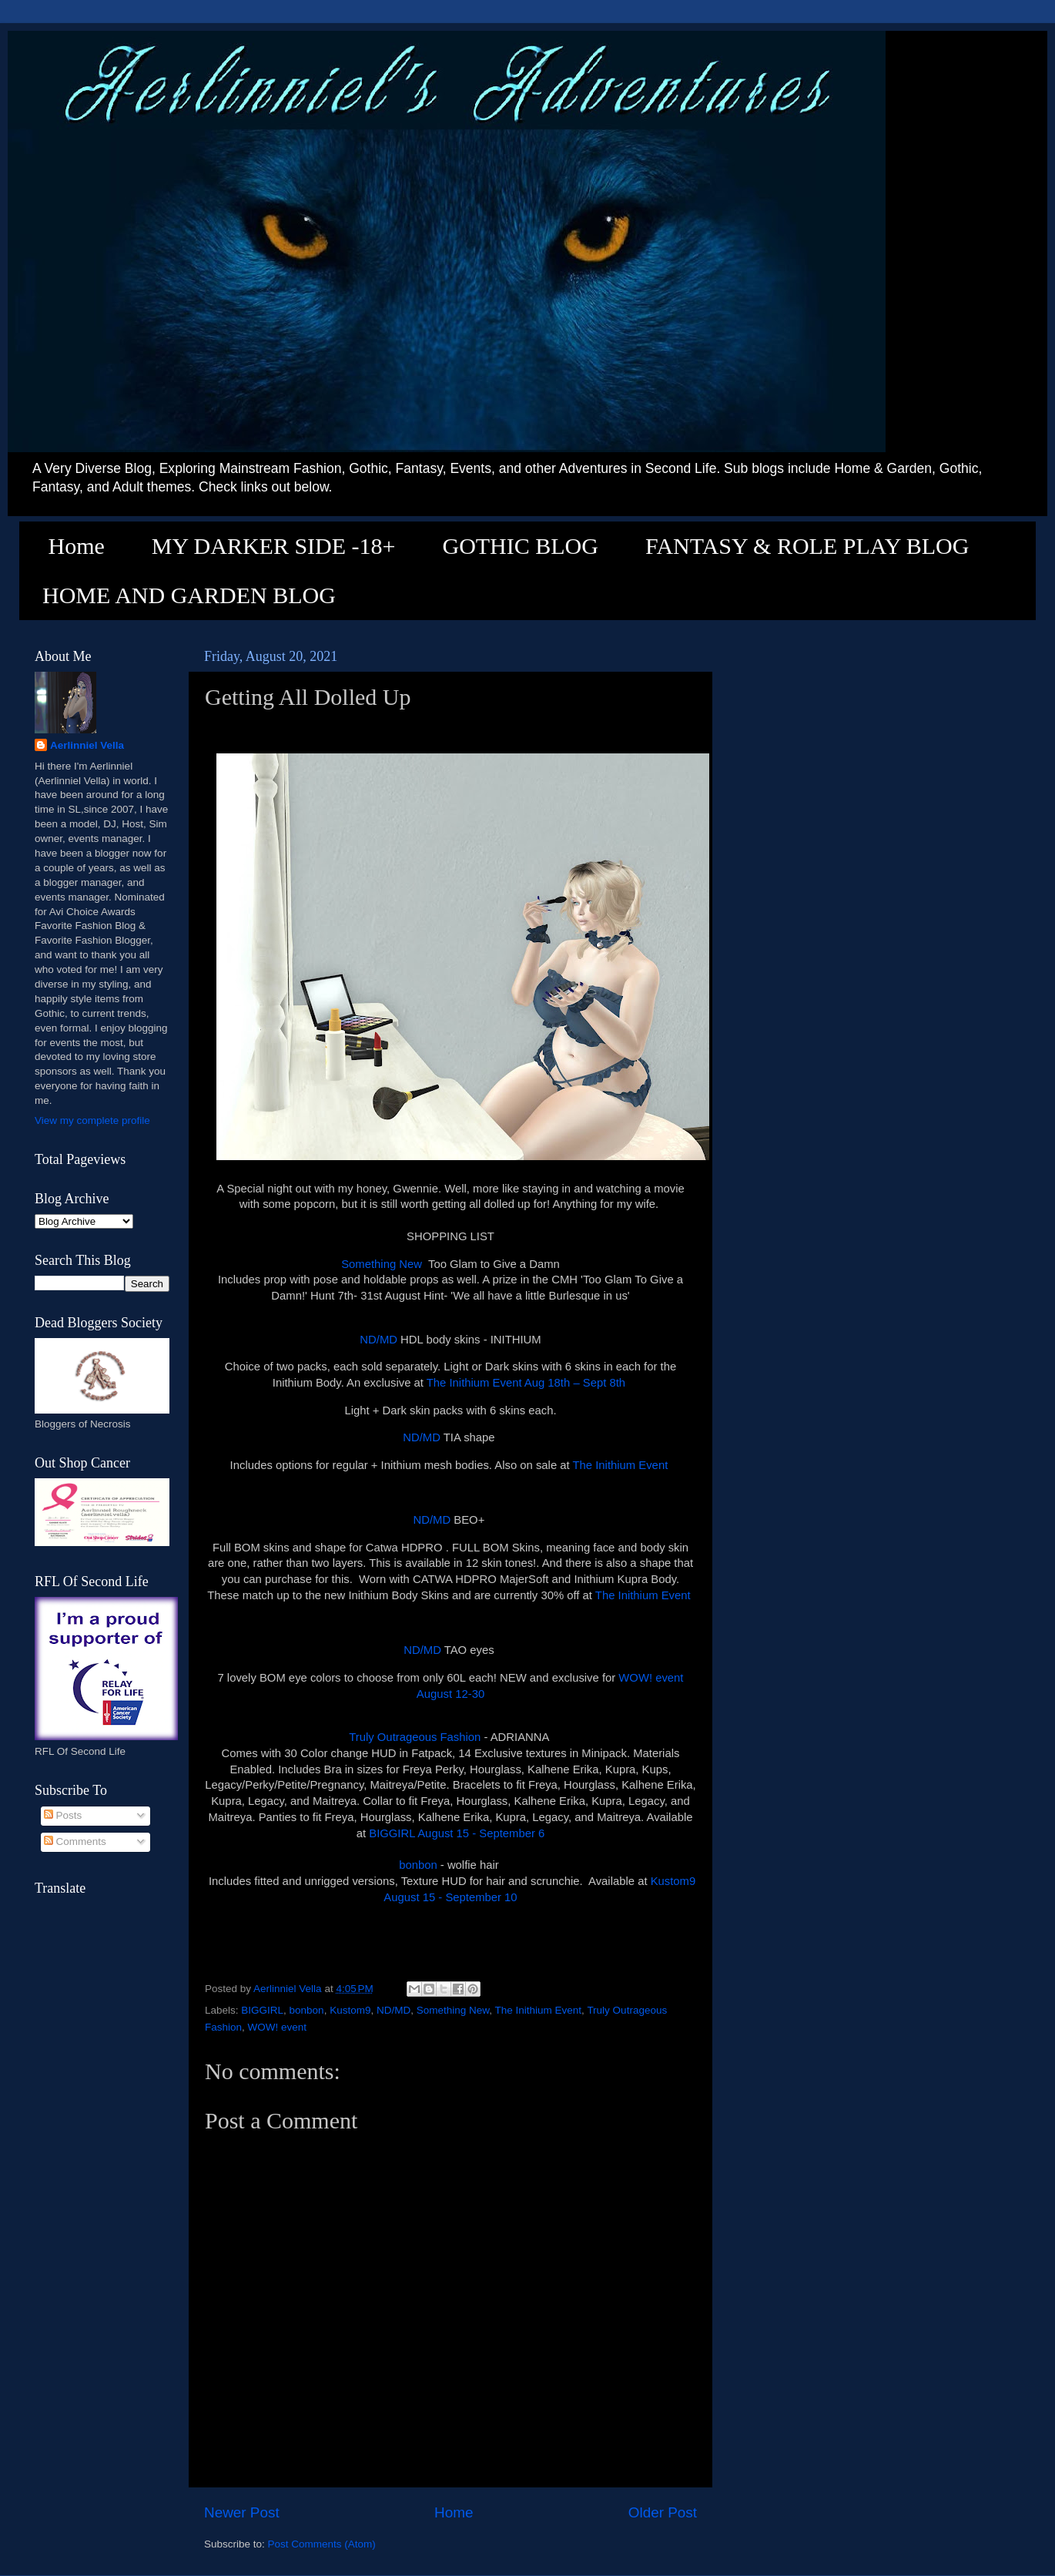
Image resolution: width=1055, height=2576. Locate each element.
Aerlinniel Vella (87, 745)
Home (77, 545)
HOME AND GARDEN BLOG (189, 595)
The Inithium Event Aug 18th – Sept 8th (526, 1383)
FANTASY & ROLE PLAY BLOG (807, 545)
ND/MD (378, 1339)
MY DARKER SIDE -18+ (274, 545)
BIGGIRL (262, 2010)
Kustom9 (350, 2010)
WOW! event (277, 2027)
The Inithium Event (622, 1465)
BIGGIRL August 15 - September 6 (456, 1833)
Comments (75, 1841)
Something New (381, 1264)
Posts (63, 1815)
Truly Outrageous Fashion (415, 1737)
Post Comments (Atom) (322, 2544)
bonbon (418, 1865)
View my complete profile (92, 1120)
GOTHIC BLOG (520, 545)
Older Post (662, 2512)
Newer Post (242, 2512)
